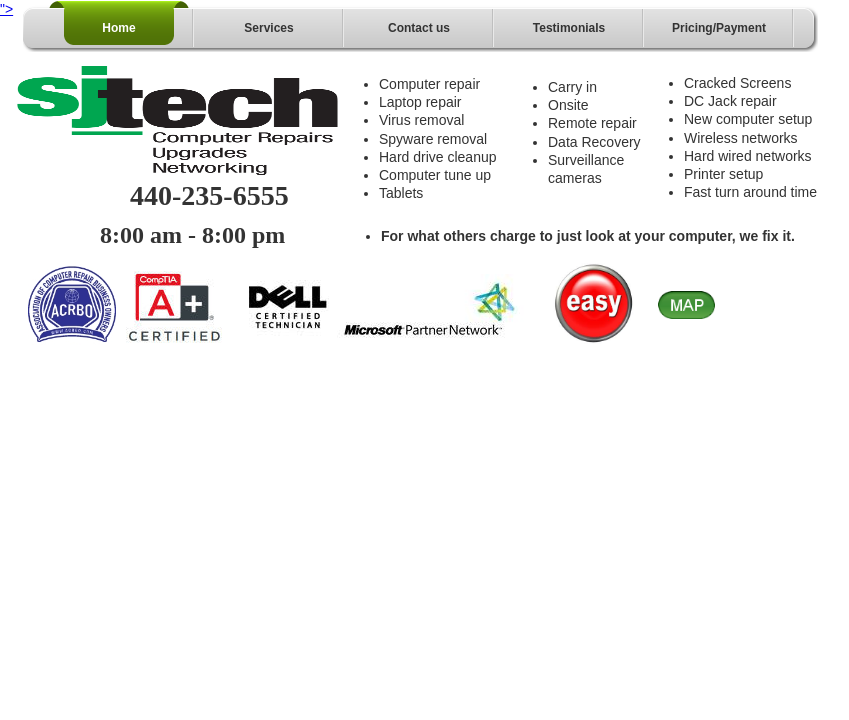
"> (6, 9)
